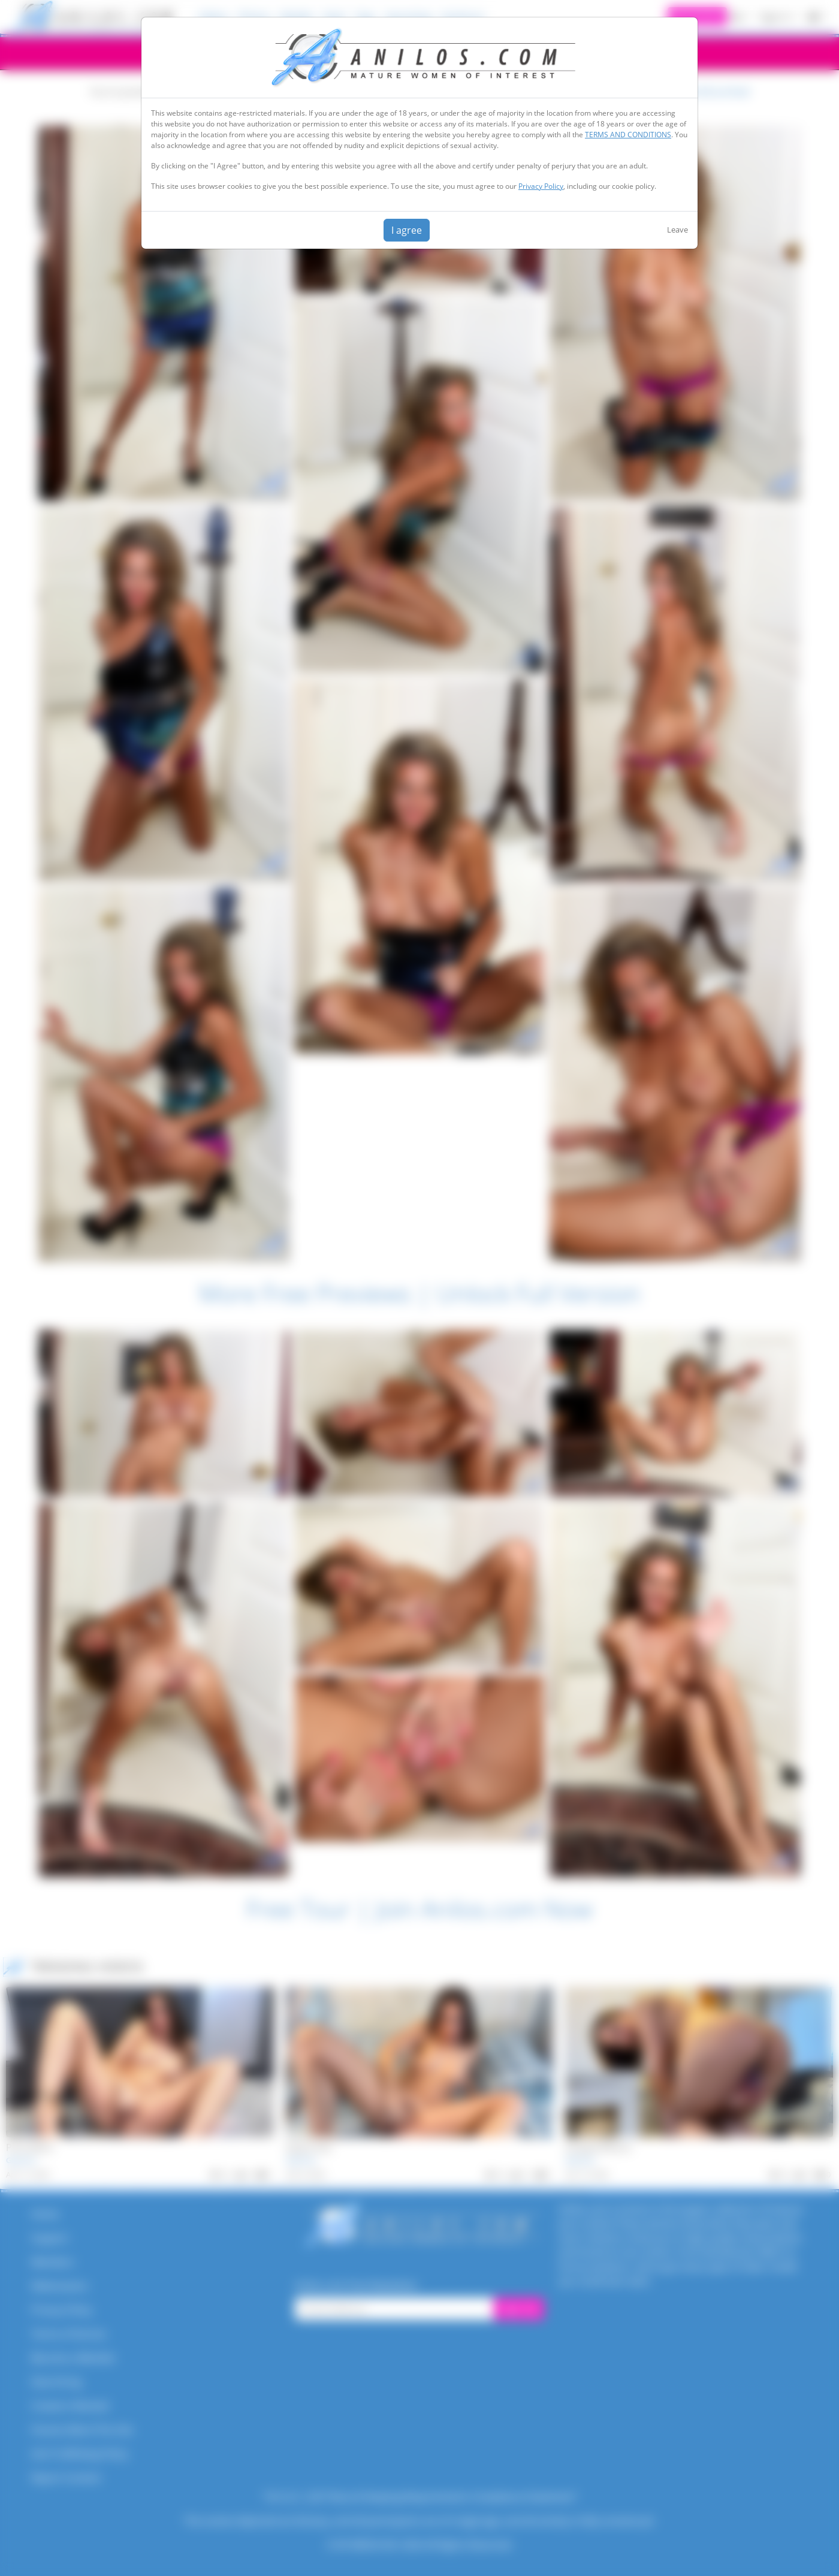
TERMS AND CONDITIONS (628, 134)
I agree (406, 230)
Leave (677, 229)
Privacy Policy (540, 186)
